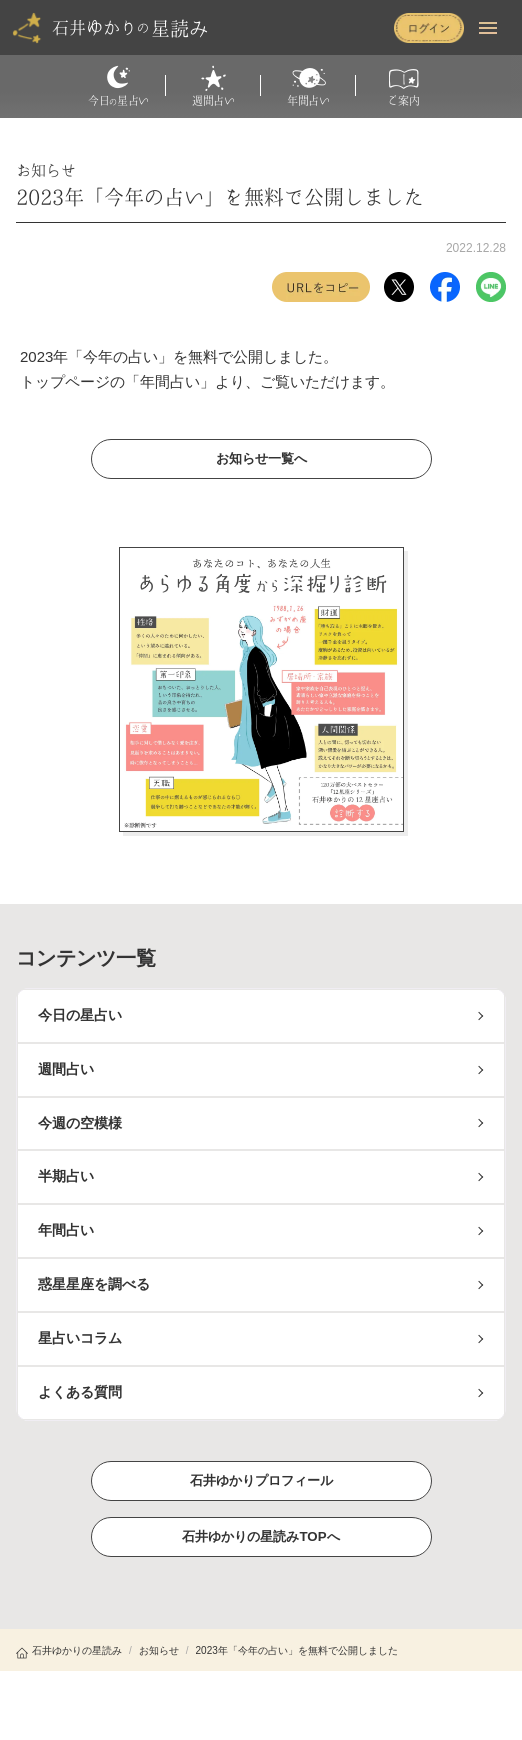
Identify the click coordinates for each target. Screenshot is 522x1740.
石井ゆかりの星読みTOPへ (261, 1536)
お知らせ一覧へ (261, 458)
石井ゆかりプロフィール (261, 1480)
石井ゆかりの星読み (69, 1650)
